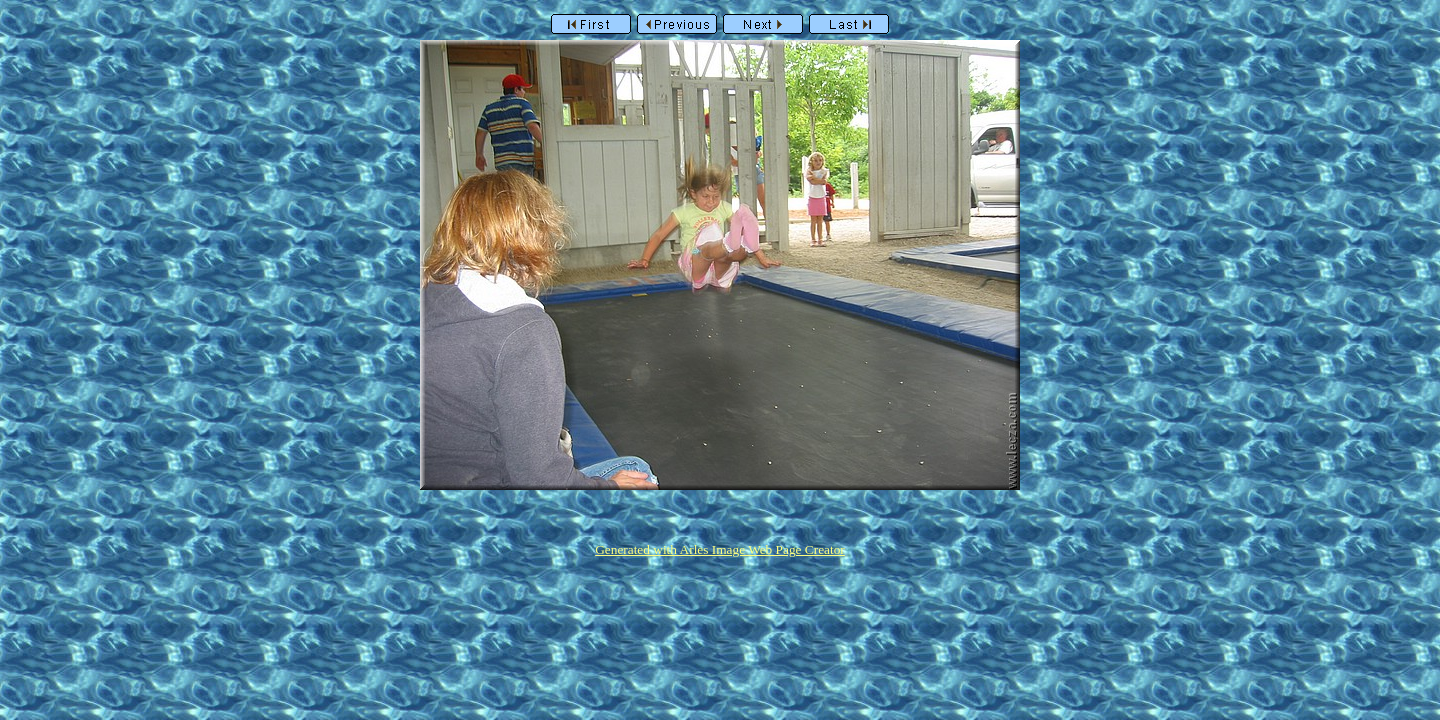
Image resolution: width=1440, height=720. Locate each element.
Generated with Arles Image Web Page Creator (720, 549)
